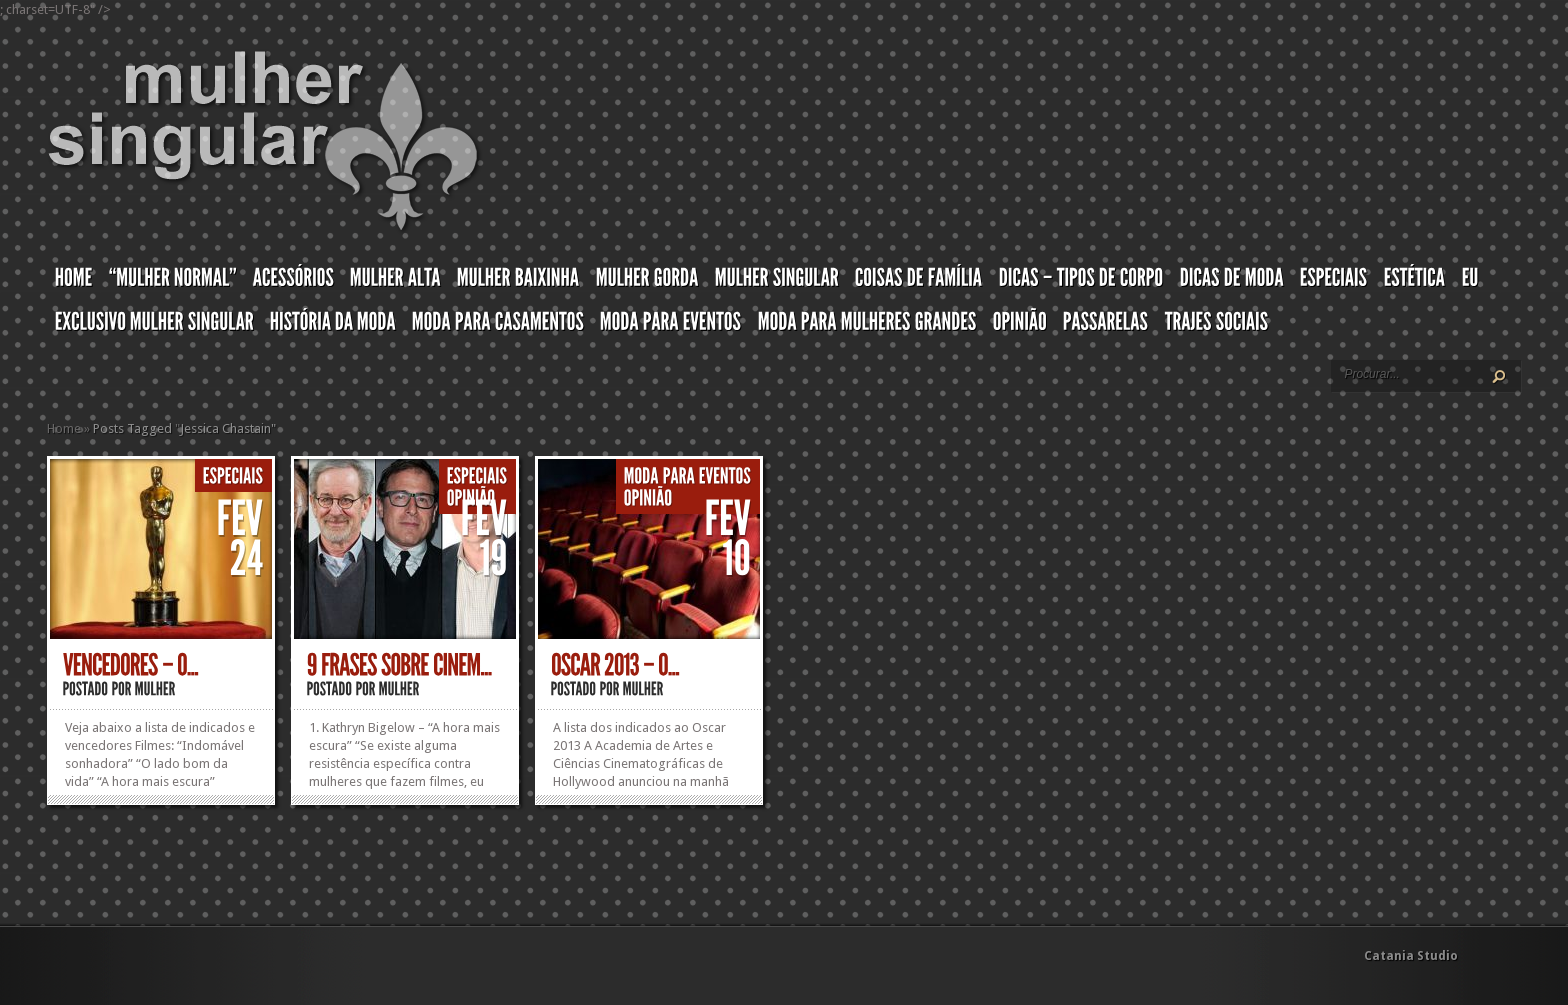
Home (64, 428)
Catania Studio (1411, 956)
